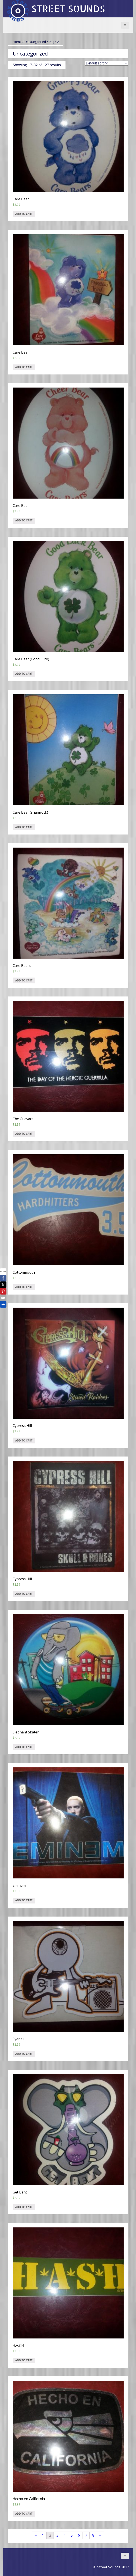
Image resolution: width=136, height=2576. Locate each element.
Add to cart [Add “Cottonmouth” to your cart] (23, 1287)
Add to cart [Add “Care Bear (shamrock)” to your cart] (23, 827)
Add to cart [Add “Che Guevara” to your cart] (23, 1134)
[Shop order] (106, 63)
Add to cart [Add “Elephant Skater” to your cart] (23, 1747)
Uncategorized (35, 41)
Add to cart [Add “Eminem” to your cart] (23, 1900)
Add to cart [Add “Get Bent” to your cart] (23, 2207)
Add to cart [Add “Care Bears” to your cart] (23, 980)
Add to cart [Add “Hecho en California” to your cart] (23, 2513)
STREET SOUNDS (68, 8)
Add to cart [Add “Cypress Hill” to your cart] (23, 1440)
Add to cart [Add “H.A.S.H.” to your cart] (23, 2360)
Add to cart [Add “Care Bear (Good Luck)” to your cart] (23, 674)
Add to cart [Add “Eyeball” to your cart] (23, 2054)
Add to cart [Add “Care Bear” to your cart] (23, 214)
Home (17, 41)
